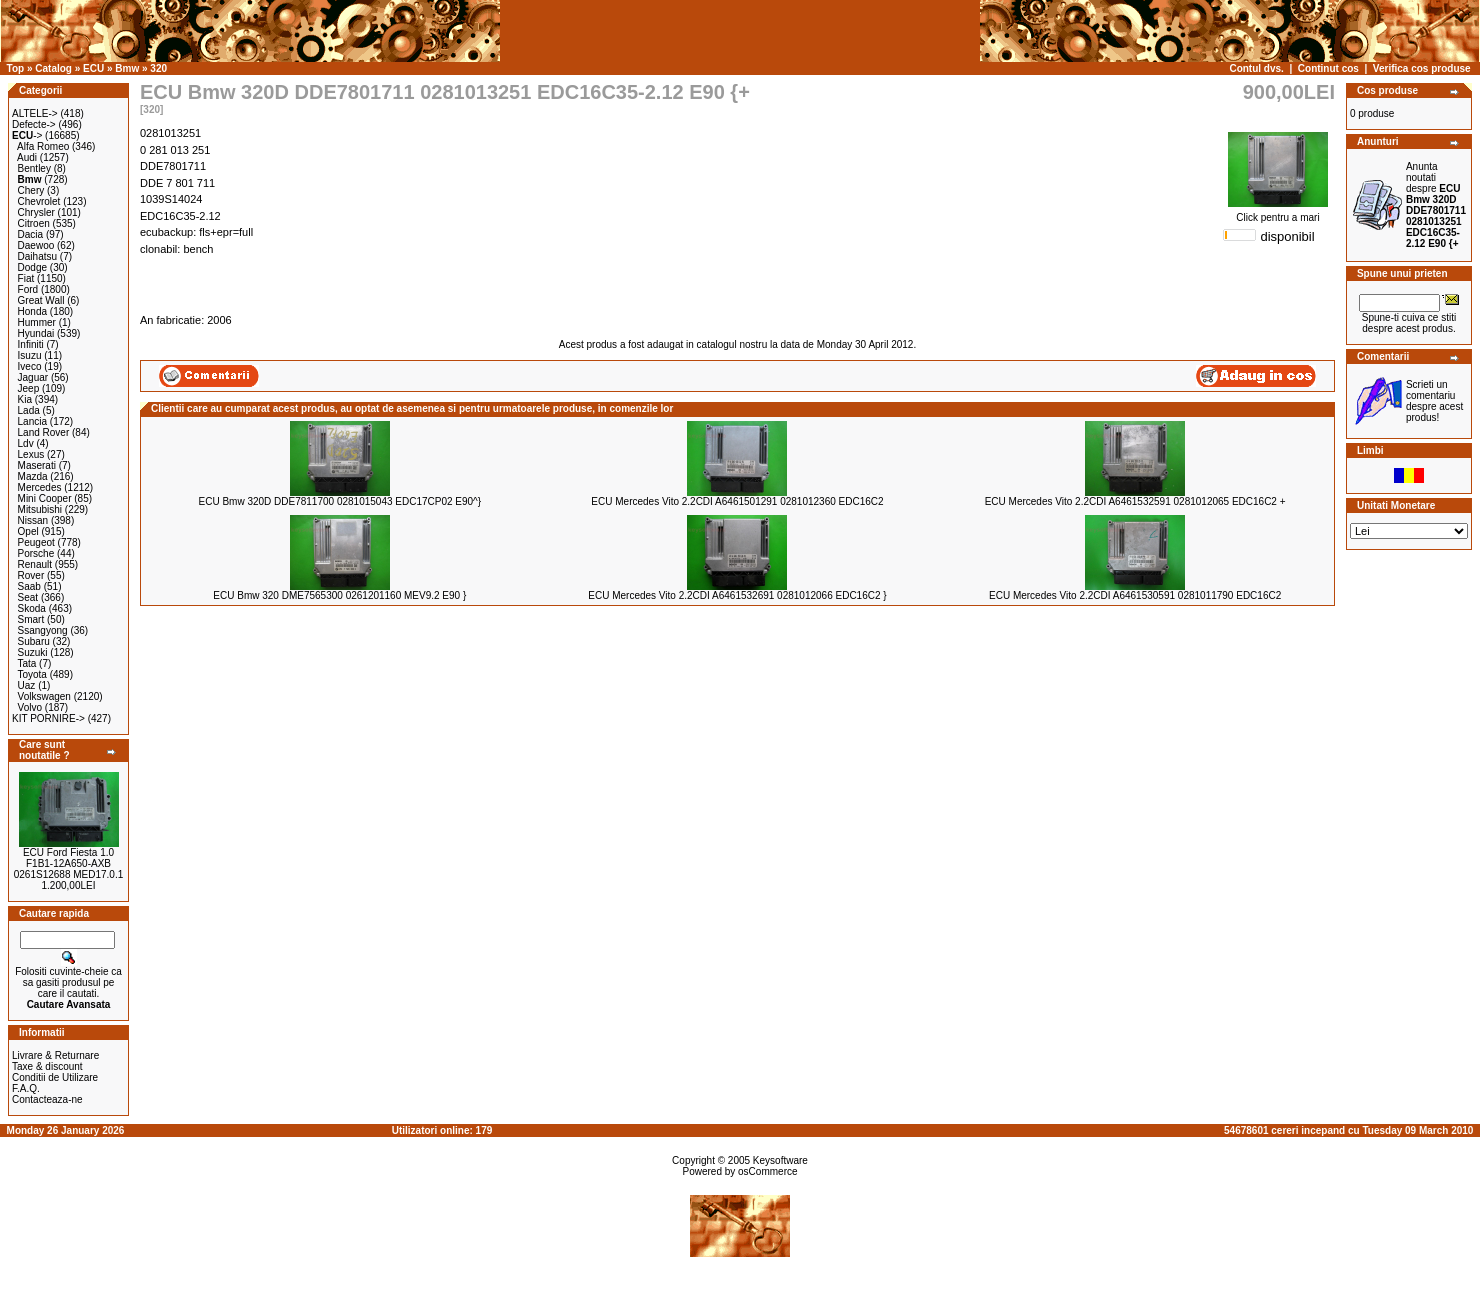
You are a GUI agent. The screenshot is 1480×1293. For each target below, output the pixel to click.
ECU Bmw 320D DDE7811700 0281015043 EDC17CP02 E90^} (339, 501)
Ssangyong (43, 630)
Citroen (34, 223)
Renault (35, 564)
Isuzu (30, 355)
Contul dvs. (1256, 68)
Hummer (37, 322)
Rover (31, 575)
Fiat (26, 278)
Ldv (26, 443)
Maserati (37, 465)
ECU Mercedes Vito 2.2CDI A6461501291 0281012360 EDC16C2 (737, 501)
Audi (27, 157)
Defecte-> (34, 124)
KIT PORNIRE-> (48, 718)
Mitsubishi (40, 509)
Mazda (33, 476)
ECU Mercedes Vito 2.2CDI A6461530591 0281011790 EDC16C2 (1135, 595)
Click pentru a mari (1278, 213)
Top (16, 68)
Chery (31, 190)
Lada (29, 410)
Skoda (32, 608)
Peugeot (36, 542)
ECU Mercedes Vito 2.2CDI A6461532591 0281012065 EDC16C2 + (1135, 501)
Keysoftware (780, 1160)
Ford (28, 289)
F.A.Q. (26, 1088)
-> (27, 135)
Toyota (31, 674)
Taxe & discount (47, 1066)
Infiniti (31, 344)
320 (158, 68)
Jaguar (33, 377)
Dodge (32, 267)
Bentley (34, 168)
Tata (26, 663)
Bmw (127, 68)
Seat (28, 597)
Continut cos (1328, 68)
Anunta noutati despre (1436, 205)
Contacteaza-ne (47, 1099)
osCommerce (767, 1171)
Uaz (27, 685)
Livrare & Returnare (55, 1055)
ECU (93, 68)
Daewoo (36, 245)
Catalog (53, 68)
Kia (25, 399)
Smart (31, 619)
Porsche (36, 553)
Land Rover (44, 432)
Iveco (30, 366)
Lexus (31, 454)
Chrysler (36, 212)
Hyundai (36, 333)
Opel (28, 531)
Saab (29, 586)
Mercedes (40, 487)
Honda (32, 311)
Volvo (30, 707)
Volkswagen (44, 696)
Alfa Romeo (43, 146)
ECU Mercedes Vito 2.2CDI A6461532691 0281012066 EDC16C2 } (737, 595)
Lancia (32, 421)
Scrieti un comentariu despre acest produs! (1434, 401)
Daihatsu (37, 256)
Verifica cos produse (1422, 68)
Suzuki (33, 652)
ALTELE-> (35, 113)
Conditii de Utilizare (55, 1077)
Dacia (31, 234)
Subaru (34, 641)
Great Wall (41, 300)
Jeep (29, 388)
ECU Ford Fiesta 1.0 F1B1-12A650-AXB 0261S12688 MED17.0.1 (69, 863)
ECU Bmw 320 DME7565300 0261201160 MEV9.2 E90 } (339, 595)
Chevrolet (39, 201)
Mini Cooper (45, 498)
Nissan (33, 520)
